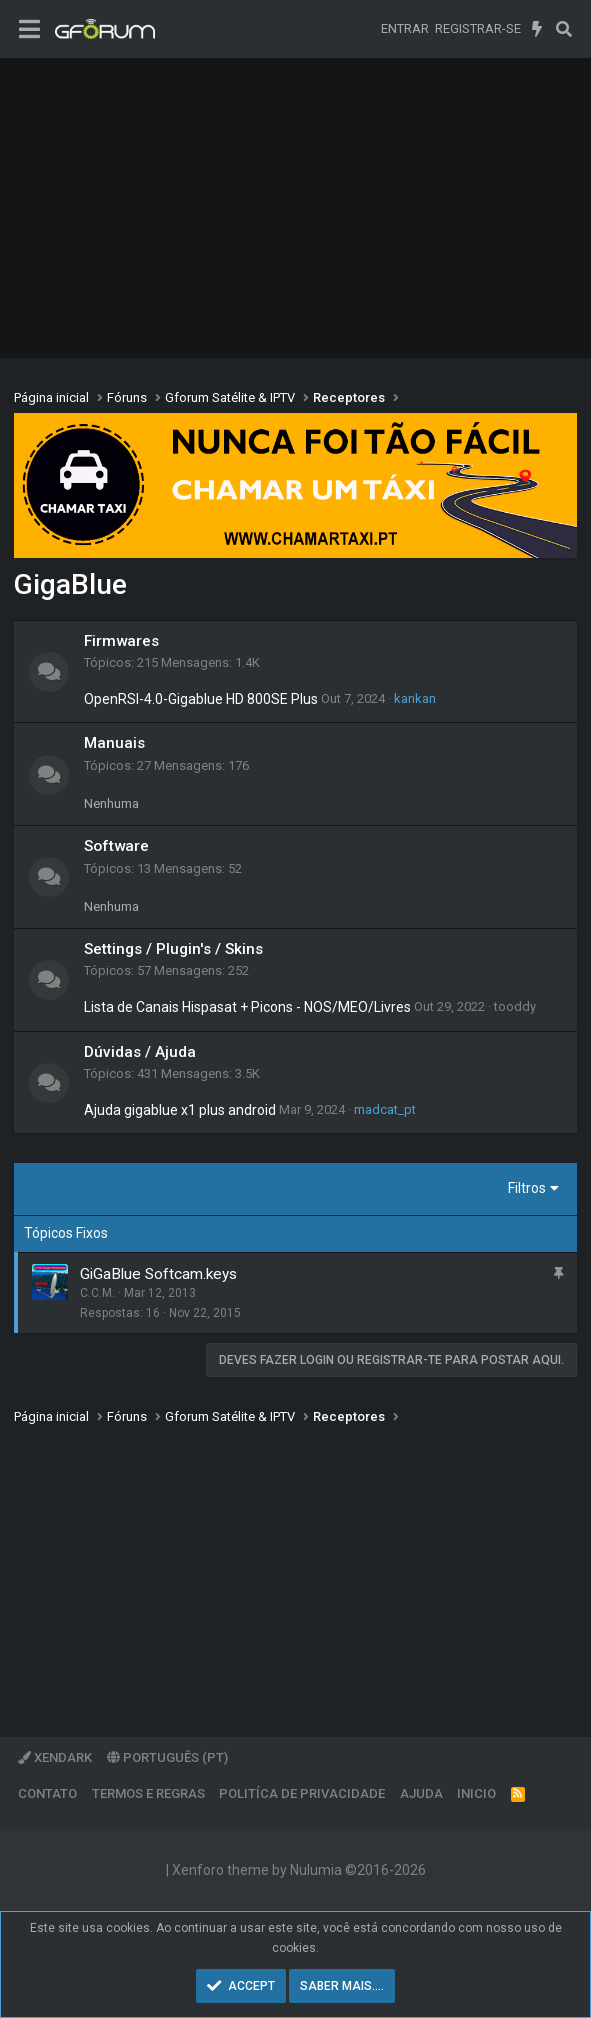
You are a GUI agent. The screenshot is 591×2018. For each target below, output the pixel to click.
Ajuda (421, 1793)
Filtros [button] (527, 1188)
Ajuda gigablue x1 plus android (180, 1110)
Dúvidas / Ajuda (140, 1052)
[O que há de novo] (537, 29)
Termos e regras (148, 1793)
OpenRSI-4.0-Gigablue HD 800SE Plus (201, 699)
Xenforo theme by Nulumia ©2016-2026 (299, 1870)
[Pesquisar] (563, 29)
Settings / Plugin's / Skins (173, 949)
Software (116, 846)
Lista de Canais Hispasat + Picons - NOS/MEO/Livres (247, 1007)
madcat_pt (385, 1109)
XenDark (55, 1757)
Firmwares (121, 641)
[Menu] (29, 29)
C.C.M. (97, 1293)
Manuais (114, 743)
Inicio (476, 1793)
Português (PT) (167, 1757)
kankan (415, 698)
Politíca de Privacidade (302, 1793)
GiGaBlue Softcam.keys (158, 1274)
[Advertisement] (295, 208)
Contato (47, 1793)
